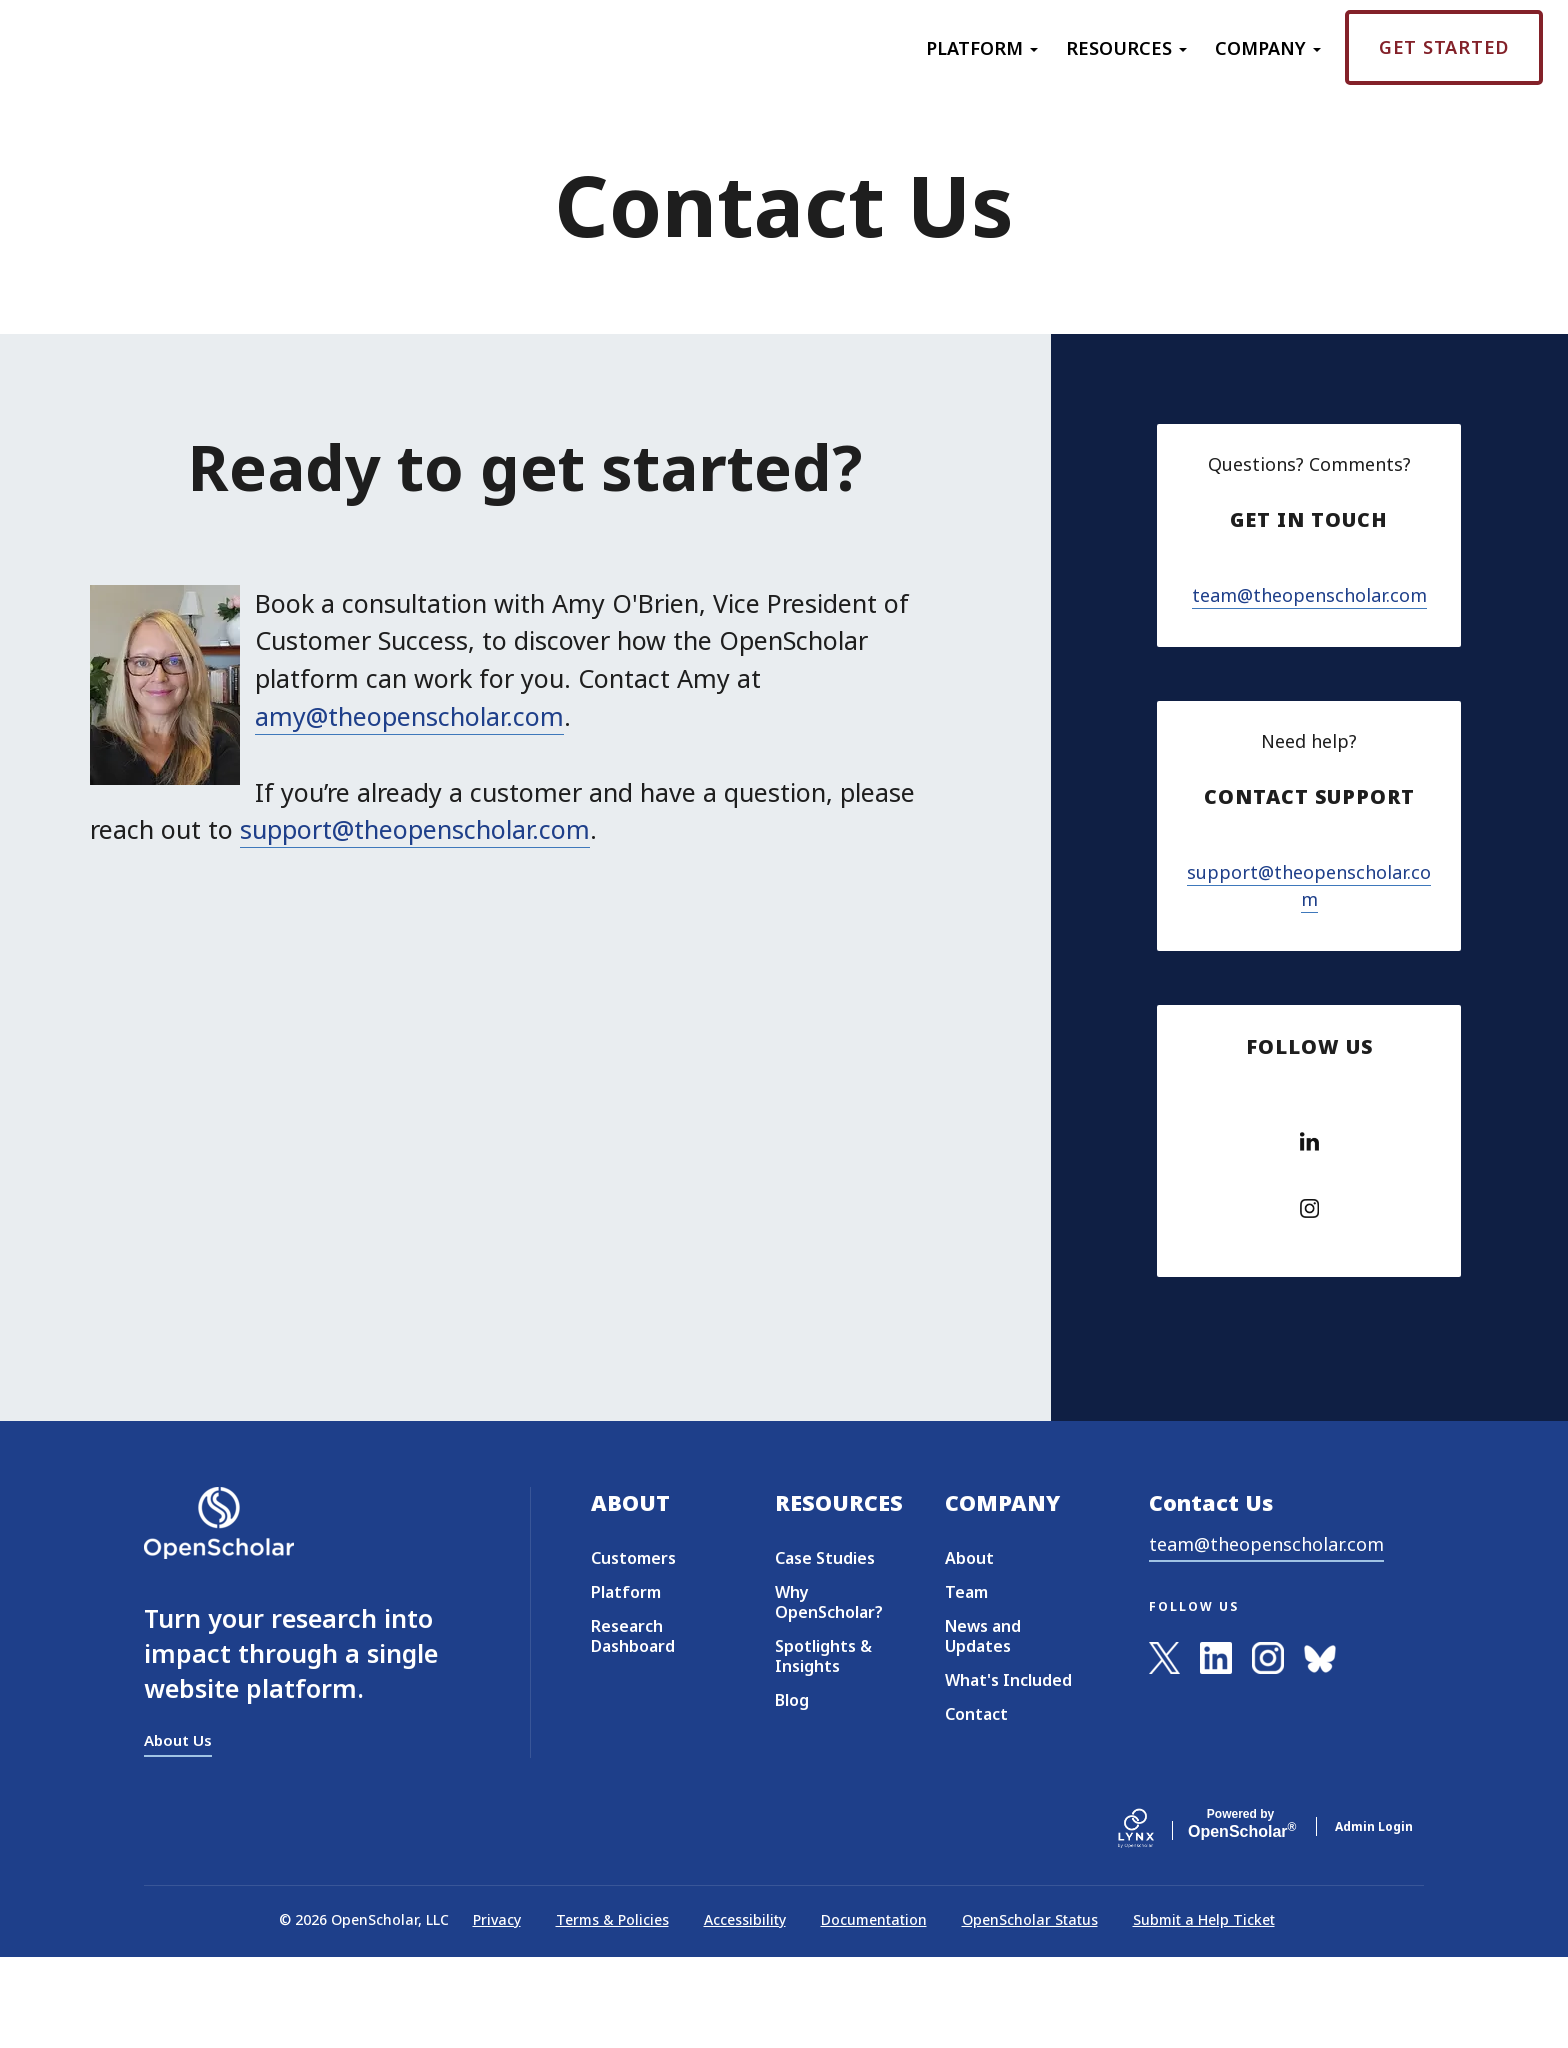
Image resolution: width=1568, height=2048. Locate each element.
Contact (976, 1805)
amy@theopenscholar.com (409, 716)
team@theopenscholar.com (1309, 630)
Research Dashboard (633, 1727)
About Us (178, 1830)
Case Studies (825, 1649)
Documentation (874, 2009)
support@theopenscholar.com (415, 829)
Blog (792, 1791)
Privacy (497, 2009)
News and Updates (983, 1727)
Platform (982, 48)
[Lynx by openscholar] (1153, 1916)
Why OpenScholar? (829, 1693)
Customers (633, 1649)
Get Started (1444, 47)
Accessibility (745, 2009)
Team (966, 1683)
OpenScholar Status (1030, 2009)
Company (1268, 48)
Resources (1126, 48)
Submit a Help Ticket (1204, 2009)
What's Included (1008, 1771)
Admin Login (1374, 1916)
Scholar (1240, 1915)
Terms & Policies (612, 2009)
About (969, 1649)
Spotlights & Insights (823, 1747)
